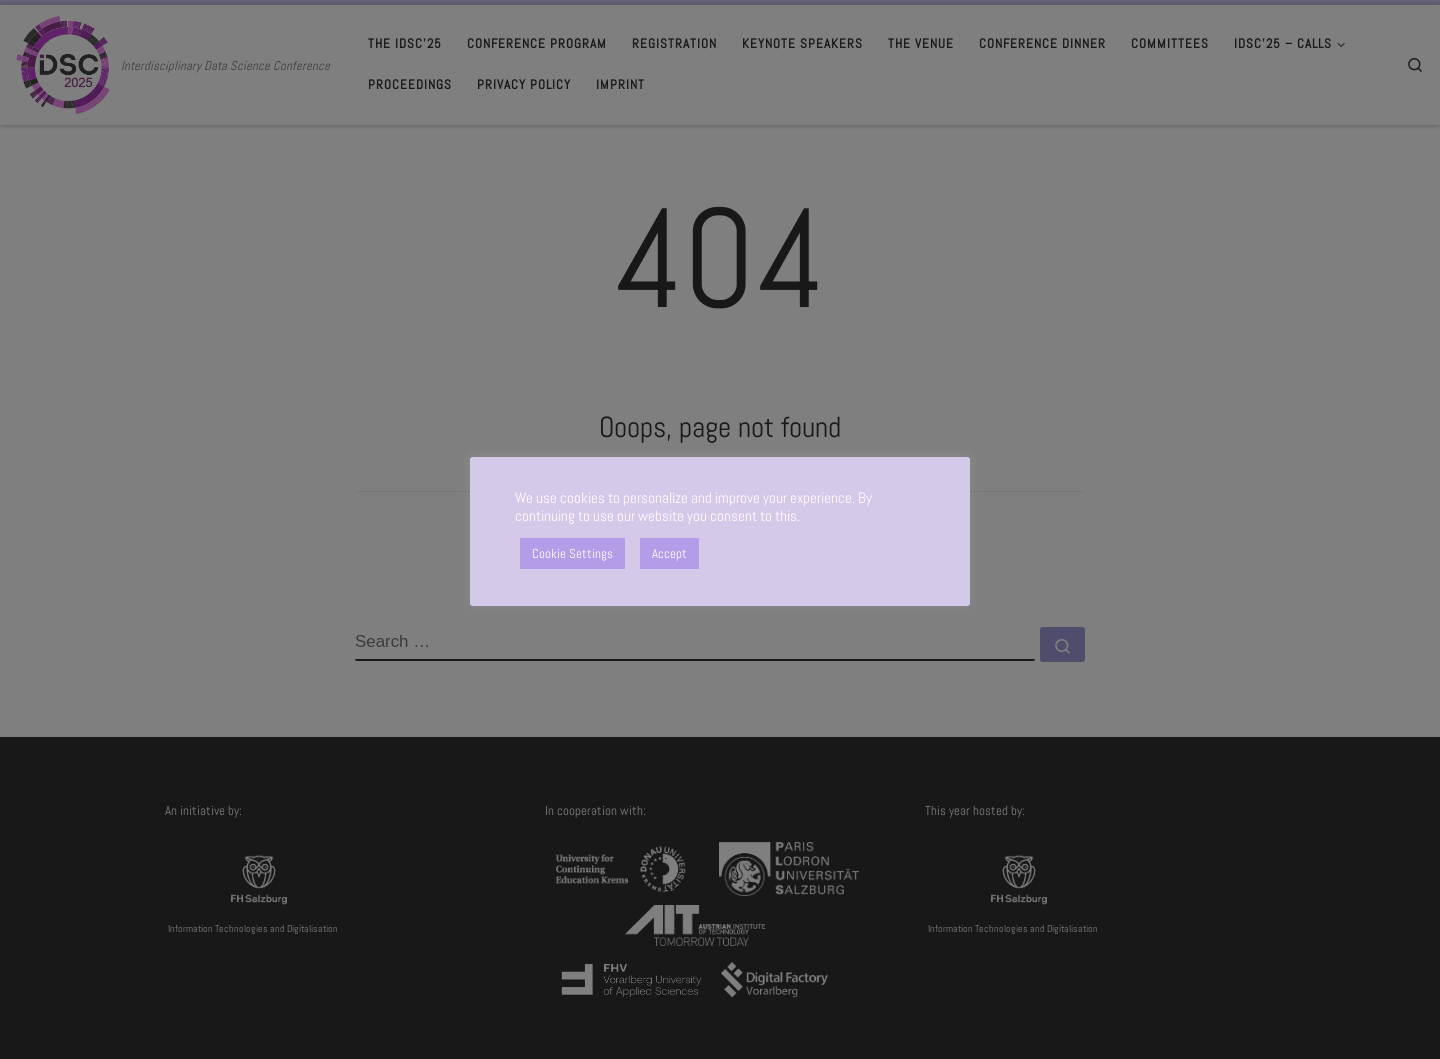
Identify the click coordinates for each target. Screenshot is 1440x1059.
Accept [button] (669, 553)
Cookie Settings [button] (572, 553)
